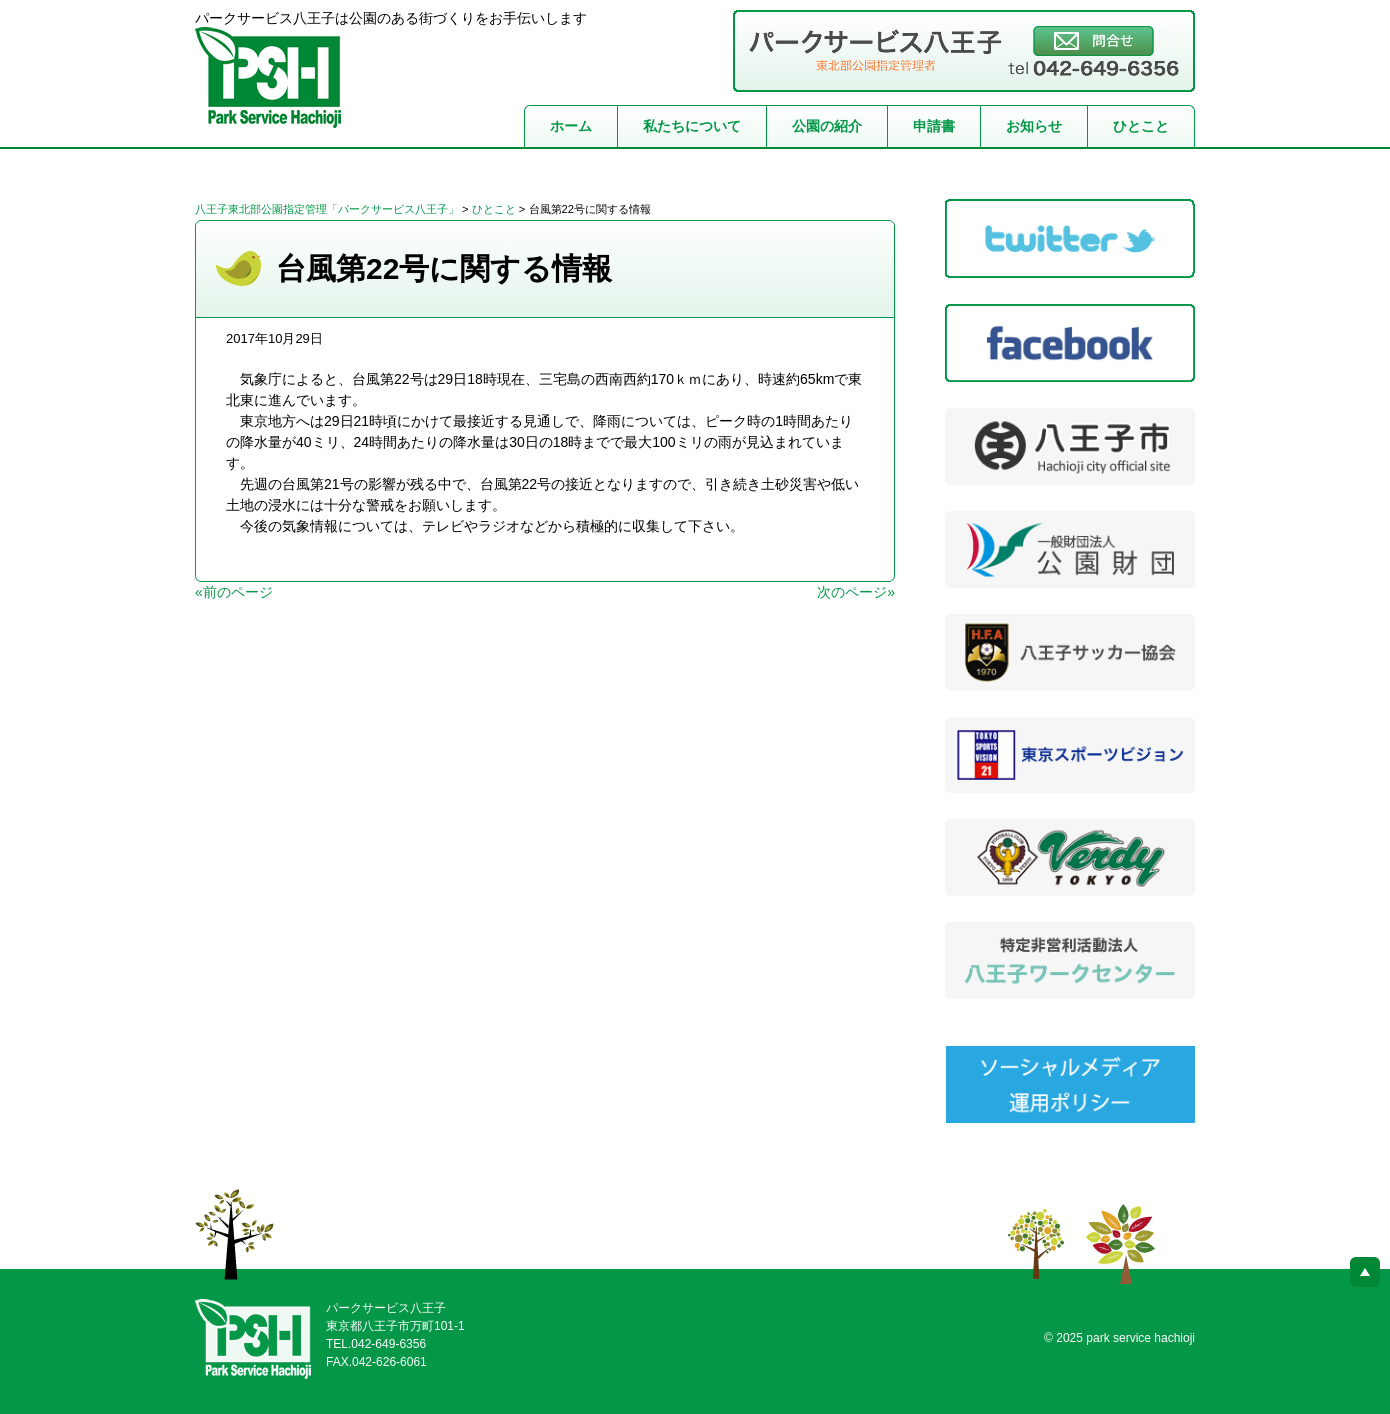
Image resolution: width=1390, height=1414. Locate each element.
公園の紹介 (827, 126)
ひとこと (1141, 126)
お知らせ (1034, 126)
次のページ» (856, 592)
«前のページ (234, 592)
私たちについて (692, 126)
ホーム (571, 126)
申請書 (934, 126)
